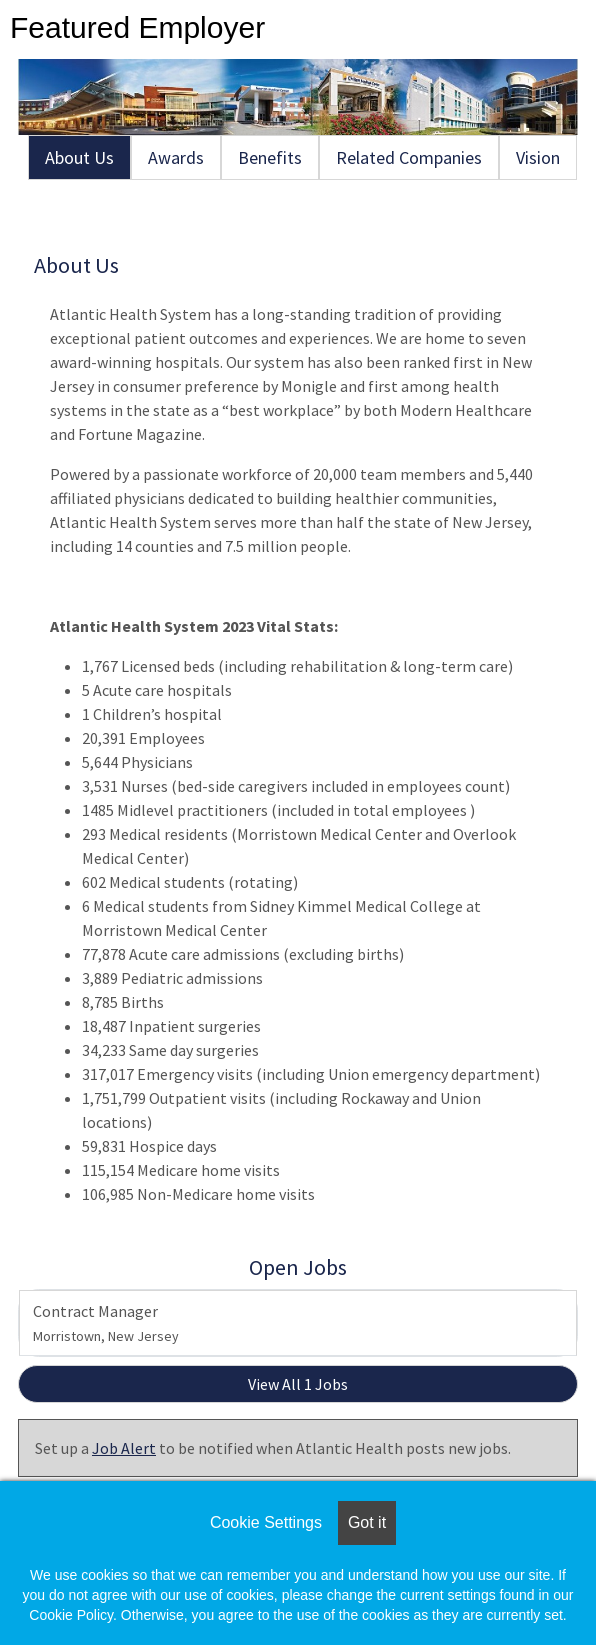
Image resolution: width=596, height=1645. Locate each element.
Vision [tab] (538, 157)
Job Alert (124, 1448)
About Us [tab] (79, 157)
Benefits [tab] (270, 157)
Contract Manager (106, 1323)
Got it (367, 1522)
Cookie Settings (266, 1522)
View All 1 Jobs (298, 1384)
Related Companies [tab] (409, 157)
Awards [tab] (176, 157)
